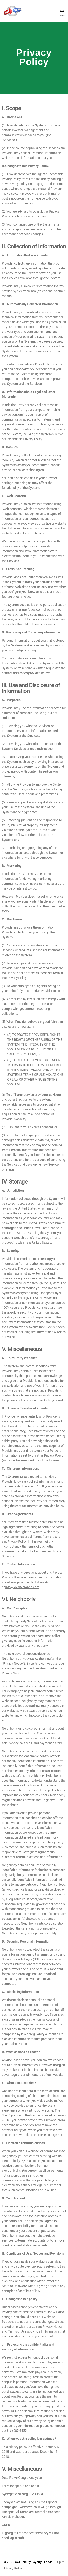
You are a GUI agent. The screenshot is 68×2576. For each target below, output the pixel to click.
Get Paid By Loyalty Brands (33, 2562)
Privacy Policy (13, 2568)
